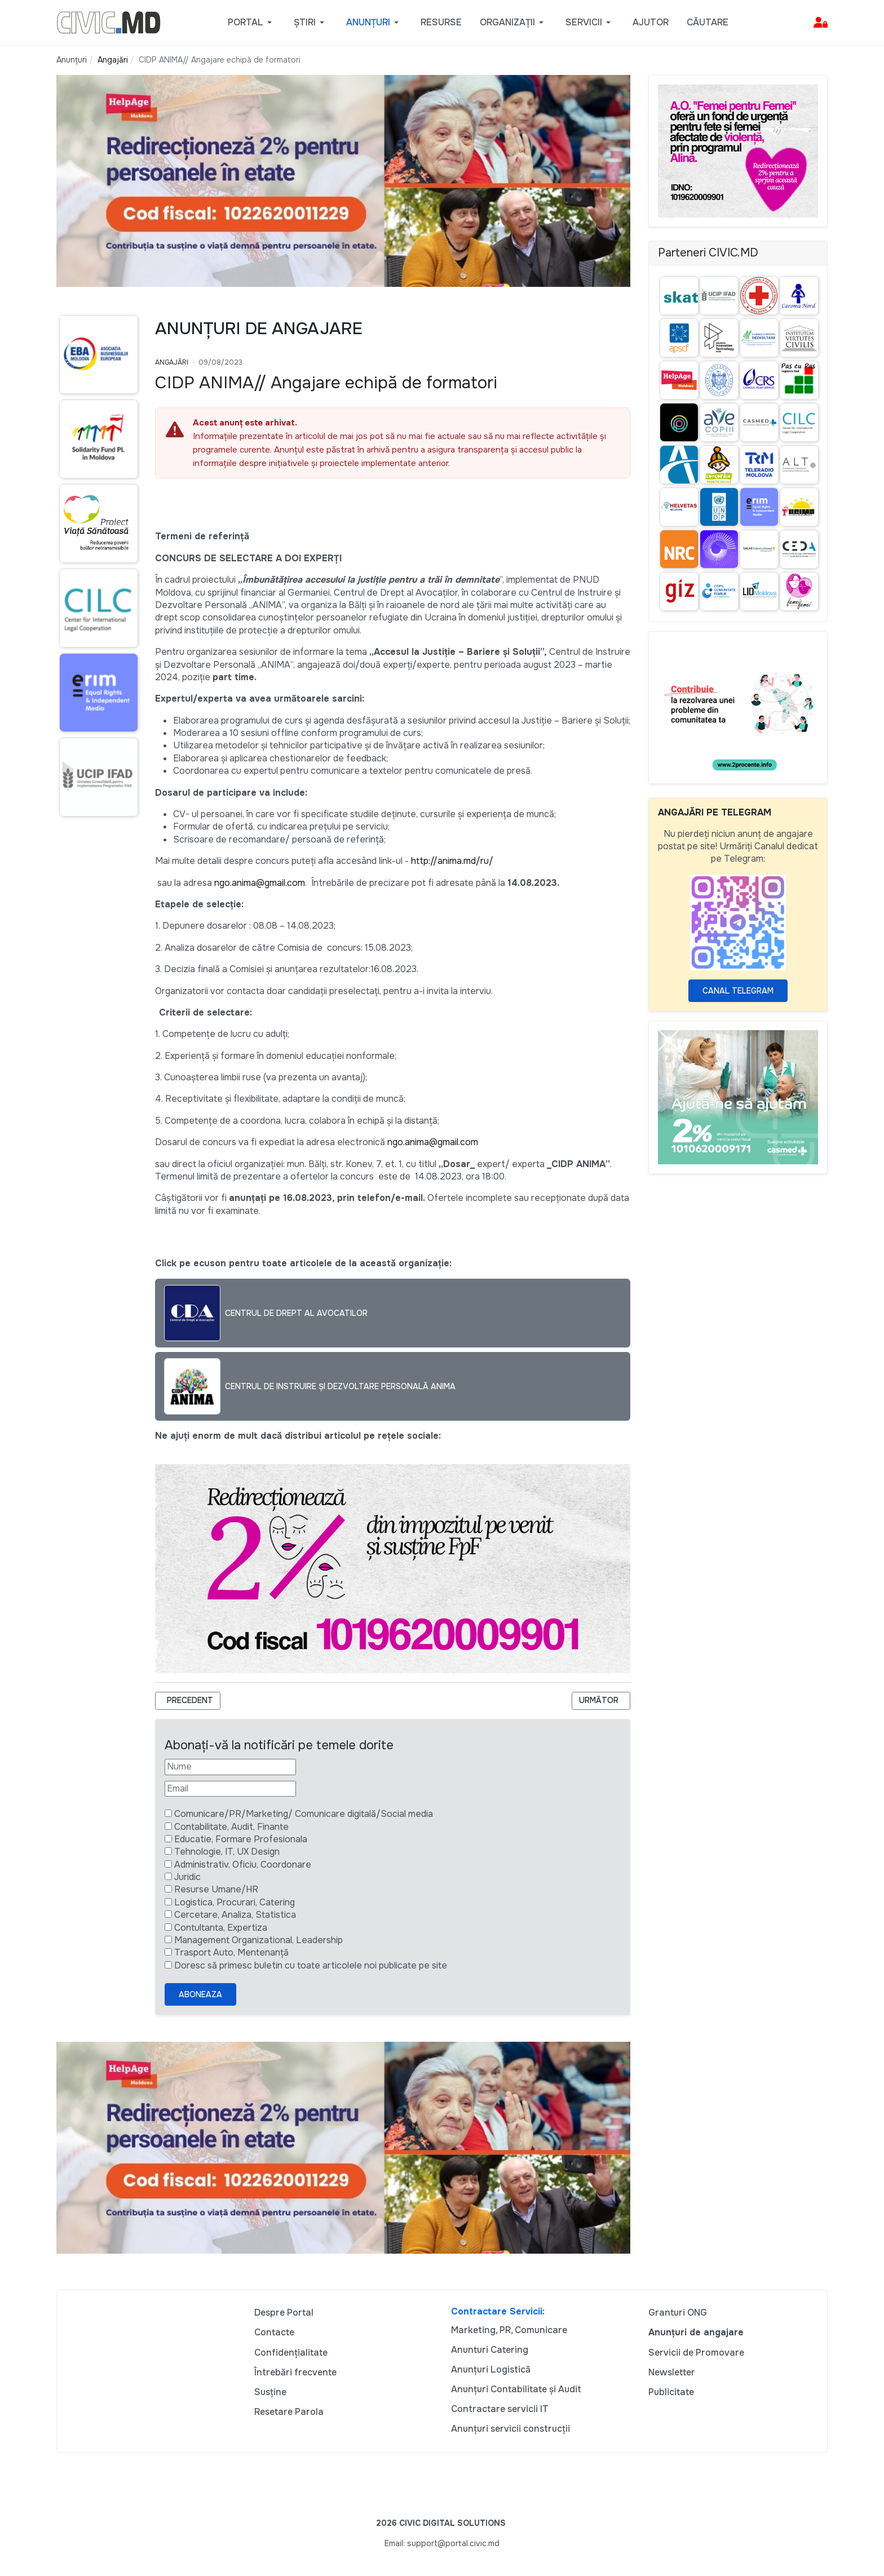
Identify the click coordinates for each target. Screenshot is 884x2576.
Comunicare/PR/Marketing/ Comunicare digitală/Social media (303, 1814)
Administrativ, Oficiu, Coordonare (242, 1864)
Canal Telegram (738, 991)
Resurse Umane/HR (216, 1889)
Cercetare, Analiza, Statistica (235, 1915)
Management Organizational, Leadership (258, 1940)
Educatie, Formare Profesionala (240, 1839)
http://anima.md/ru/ (452, 861)
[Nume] (230, 1767)
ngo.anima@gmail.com (259, 883)
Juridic (187, 1877)
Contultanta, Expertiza (220, 1928)
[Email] (230, 1789)
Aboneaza (200, 1994)
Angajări (171, 362)
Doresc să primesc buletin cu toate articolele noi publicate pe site (310, 1965)
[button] (252, 22)
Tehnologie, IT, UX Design (227, 1851)
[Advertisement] (96, 1043)
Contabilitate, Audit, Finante (231, 1827)
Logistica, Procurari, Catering (234, 1902)
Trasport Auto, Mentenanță (231, 1952)
